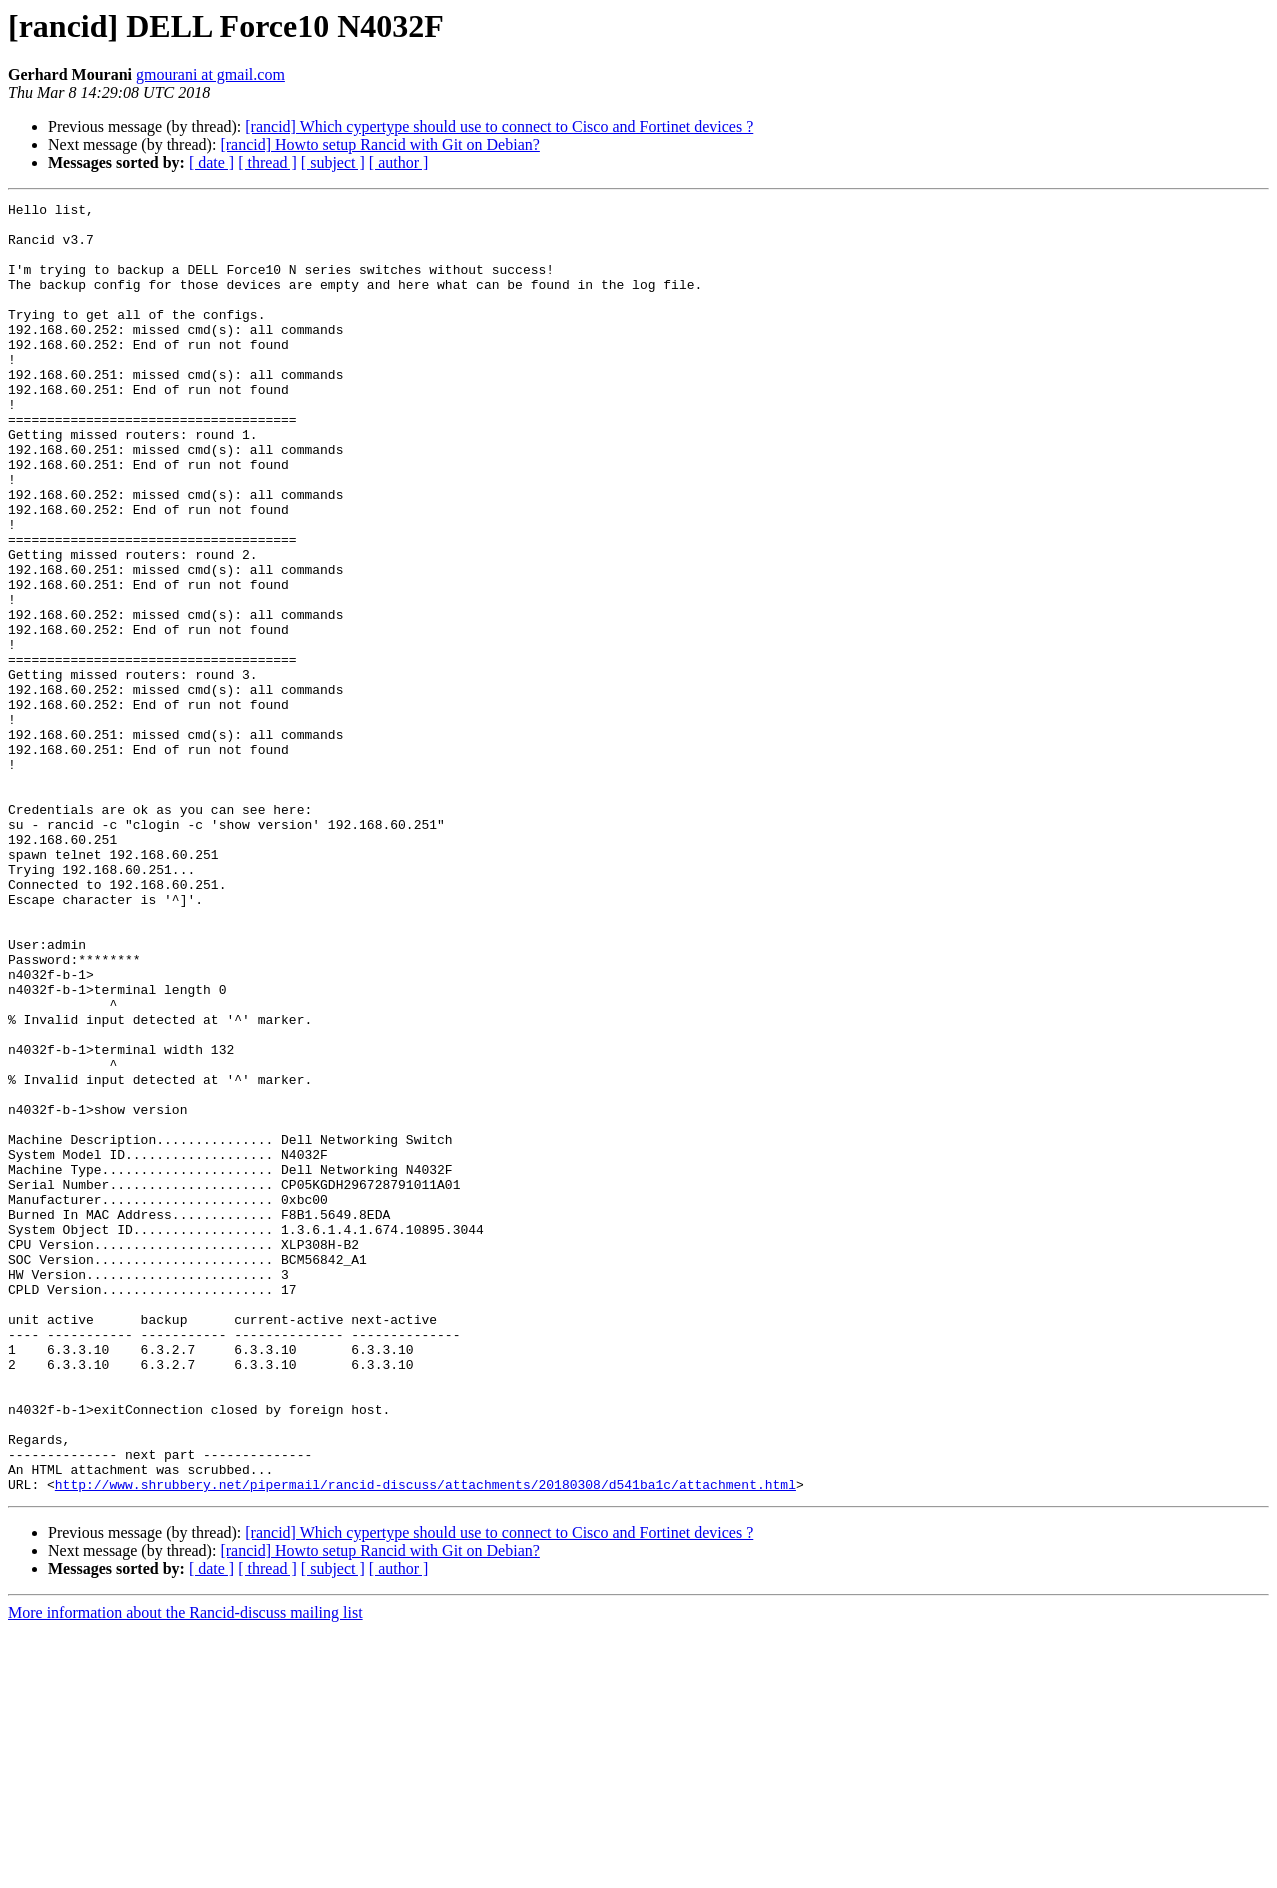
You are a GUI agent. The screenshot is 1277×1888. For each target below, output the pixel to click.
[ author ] (399, 162)
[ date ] (211, 162)
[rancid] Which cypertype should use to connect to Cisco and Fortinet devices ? (499, 126)
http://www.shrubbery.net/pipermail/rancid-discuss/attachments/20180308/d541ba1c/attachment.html (425, 1742)
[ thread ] (267, 162)
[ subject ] (333, 162)
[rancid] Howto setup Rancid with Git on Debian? (379, 144)
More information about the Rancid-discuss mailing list (185, 1870)
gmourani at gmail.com (210, 74)
